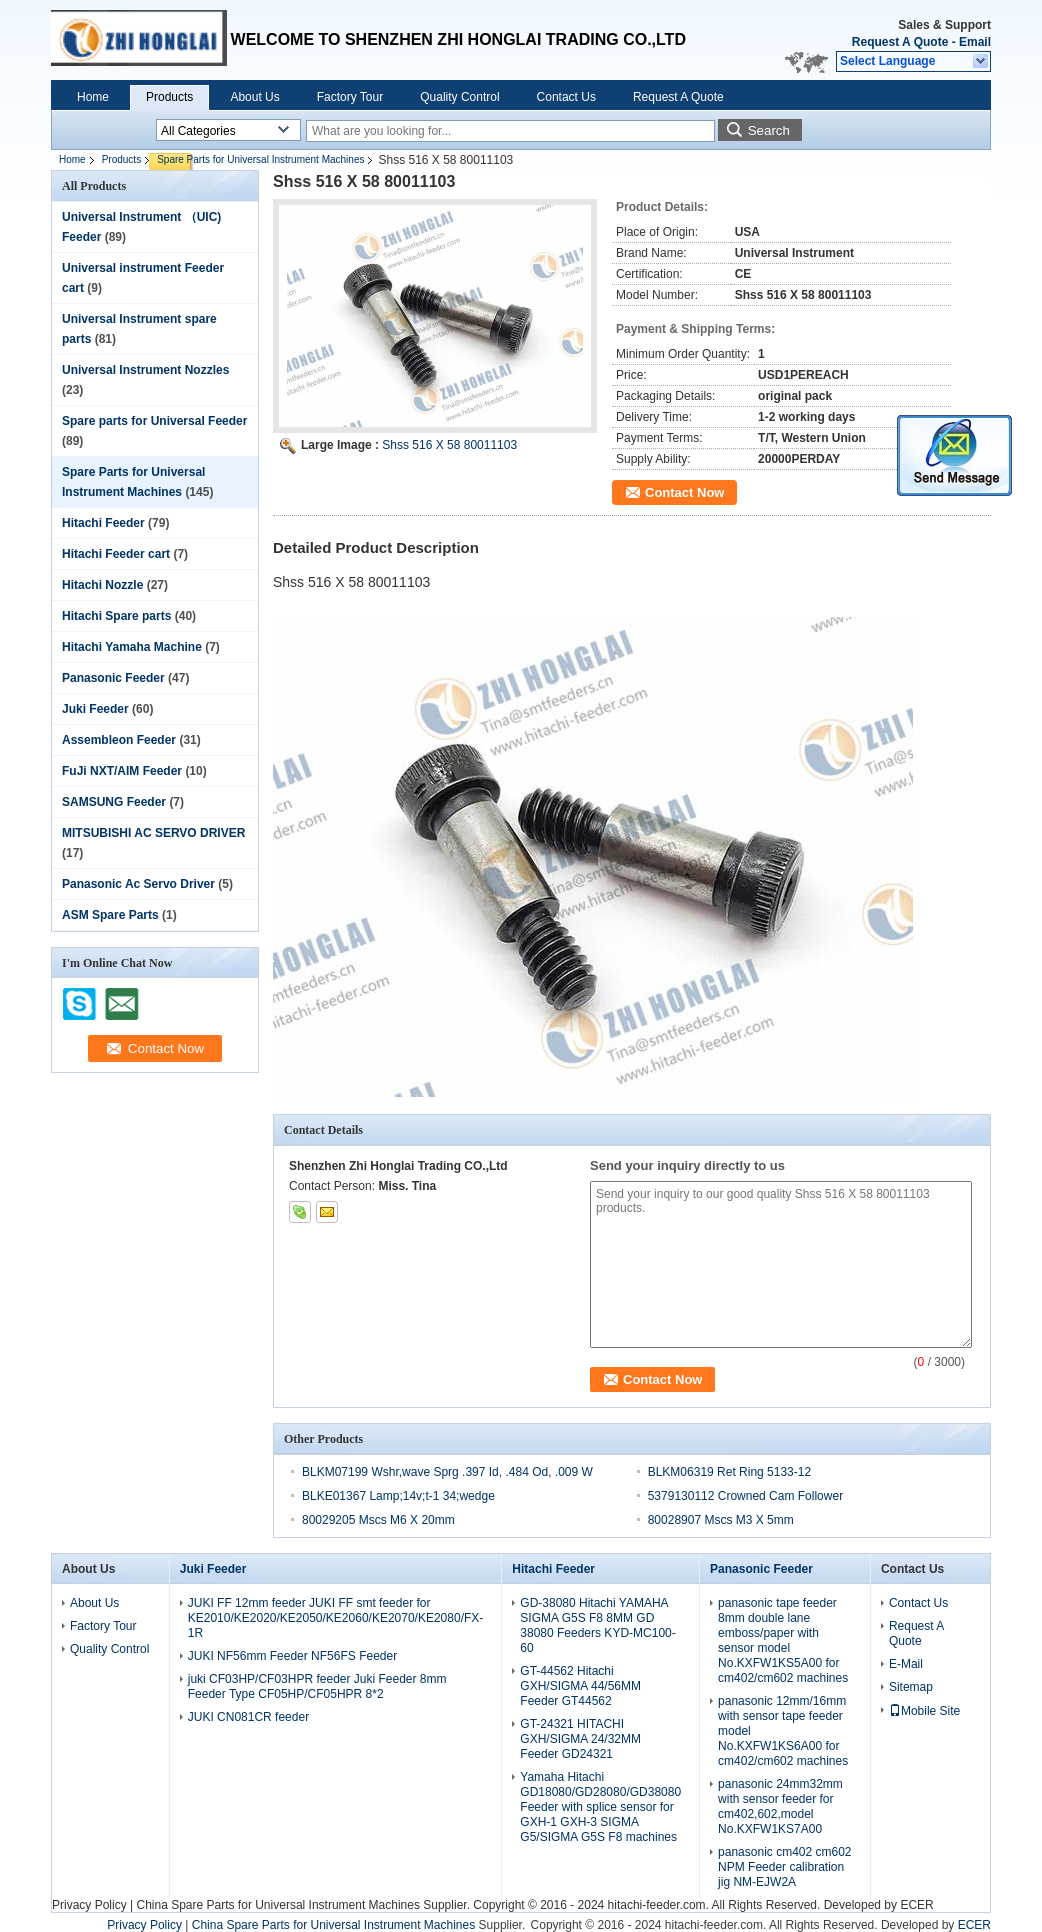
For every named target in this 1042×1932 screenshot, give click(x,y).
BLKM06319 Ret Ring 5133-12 (729, 1472)
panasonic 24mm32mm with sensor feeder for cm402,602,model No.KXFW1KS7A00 (780, 1806)
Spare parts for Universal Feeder (154, 421)
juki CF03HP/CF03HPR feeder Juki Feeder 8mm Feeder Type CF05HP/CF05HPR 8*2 (317, 1686)
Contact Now (684, 492)
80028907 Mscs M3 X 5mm (721, 1520)
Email (975, 42)
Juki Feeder (95, 709)
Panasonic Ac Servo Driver (138, 884)
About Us (254, 97)
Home (93, 97)
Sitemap (911, 1687)
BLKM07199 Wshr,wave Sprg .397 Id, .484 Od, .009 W (447, 1472)
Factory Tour (350, 97)
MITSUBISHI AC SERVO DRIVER (153, 833)
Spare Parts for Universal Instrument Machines (260, 159)
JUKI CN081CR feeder (248, 1717)
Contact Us (566, 97)
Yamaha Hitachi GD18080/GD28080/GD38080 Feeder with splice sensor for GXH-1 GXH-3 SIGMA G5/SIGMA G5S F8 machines (600, 1807)
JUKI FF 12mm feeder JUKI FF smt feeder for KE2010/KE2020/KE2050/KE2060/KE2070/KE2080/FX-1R (336, 1618)
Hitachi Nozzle (102, 585)
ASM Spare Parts (110, 915)
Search (769, 130)
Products (169, 97)
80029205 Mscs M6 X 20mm (378, 1520)
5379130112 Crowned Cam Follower (745, 1496)
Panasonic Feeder (113, 678)
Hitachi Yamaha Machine (132, 647)
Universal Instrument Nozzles (145, 370)
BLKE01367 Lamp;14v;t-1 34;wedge (398, 1496)
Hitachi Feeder (103, 523)
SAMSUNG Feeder (114, 802)
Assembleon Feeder (119, 740)
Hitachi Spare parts (116, 616)
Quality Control (459, 97)
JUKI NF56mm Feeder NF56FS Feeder (292, 1656)
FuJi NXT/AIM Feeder (122, 771)
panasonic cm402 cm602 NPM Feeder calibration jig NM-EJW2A (784, 1867)
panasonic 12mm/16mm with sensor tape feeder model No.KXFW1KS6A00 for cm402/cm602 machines (783, 1731)
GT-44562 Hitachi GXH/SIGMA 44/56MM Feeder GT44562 (580, 1686)
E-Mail (906, 1664)
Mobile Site (924, 1711)
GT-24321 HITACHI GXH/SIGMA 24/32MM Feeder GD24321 (580, 1739)
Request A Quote (900, 42)
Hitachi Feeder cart (116, 554)
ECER (916, 1905)
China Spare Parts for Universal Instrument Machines (277, 1905)
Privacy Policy (89, 1905)
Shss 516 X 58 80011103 (449, 445)
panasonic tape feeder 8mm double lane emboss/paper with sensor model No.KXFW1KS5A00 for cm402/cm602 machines (783, 1640)
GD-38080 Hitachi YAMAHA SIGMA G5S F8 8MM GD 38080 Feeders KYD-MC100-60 (597, 1625)
